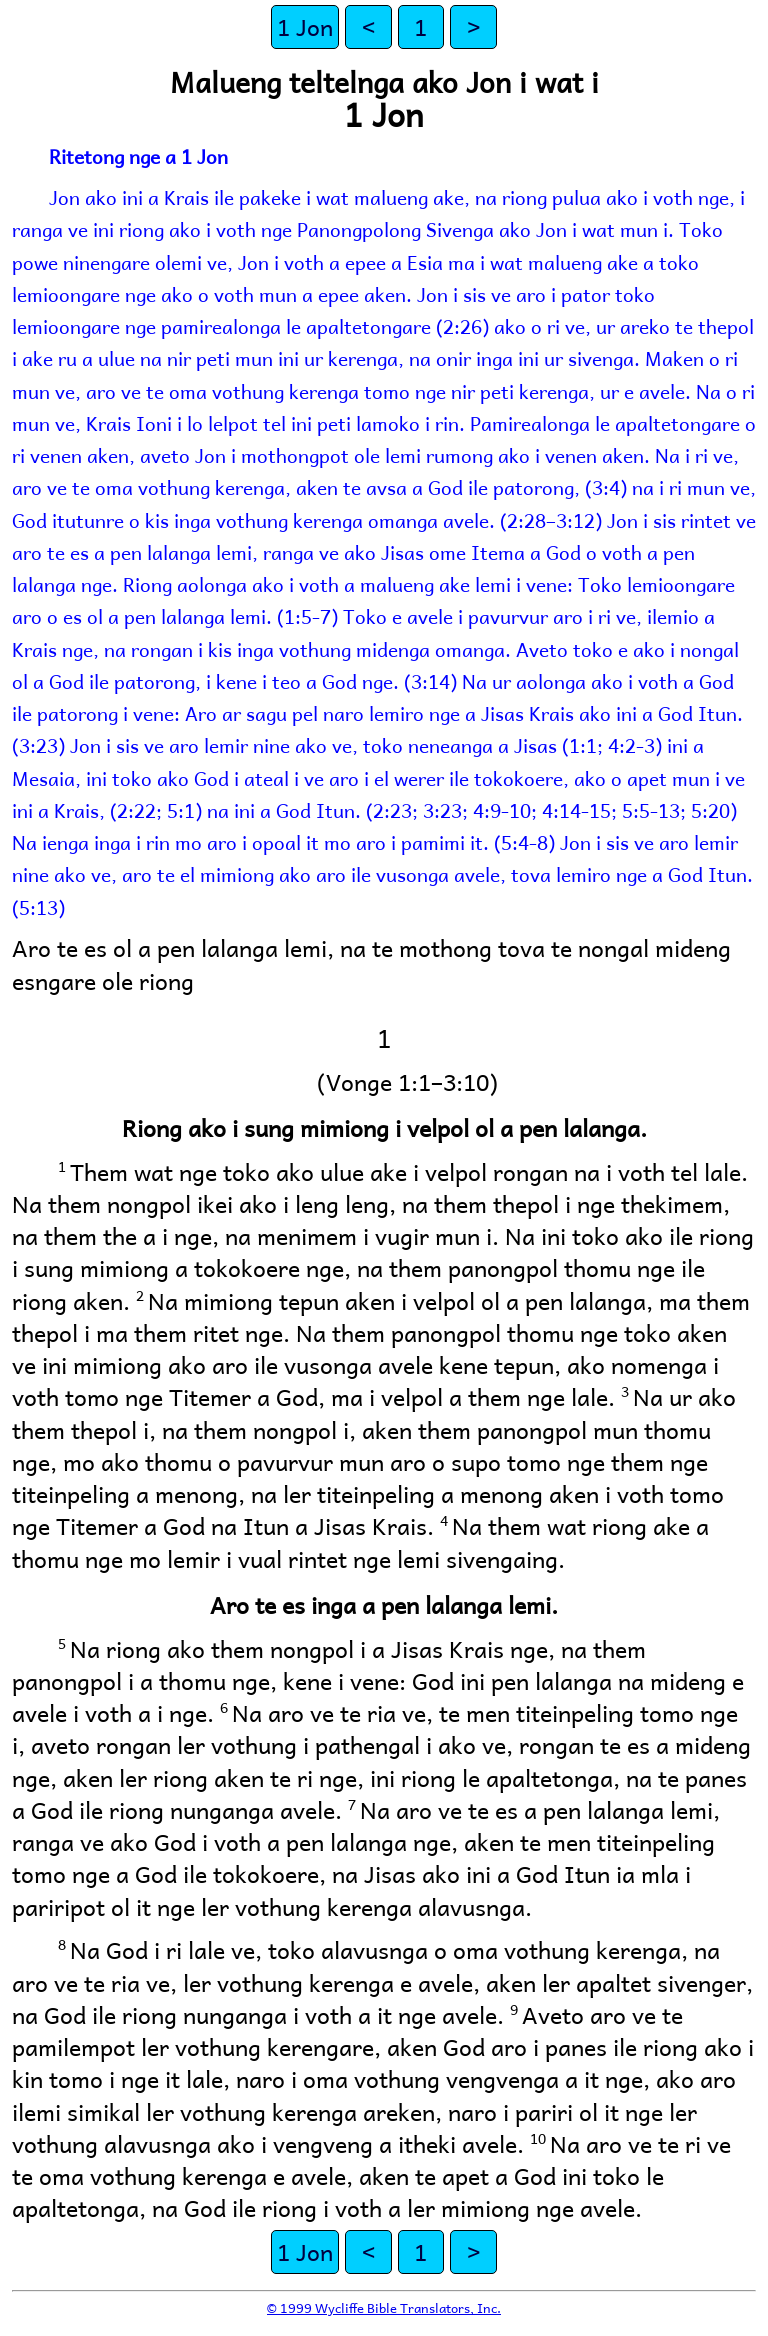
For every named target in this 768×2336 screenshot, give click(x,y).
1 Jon (305, 26)
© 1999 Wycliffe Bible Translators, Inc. (384, 2307)
